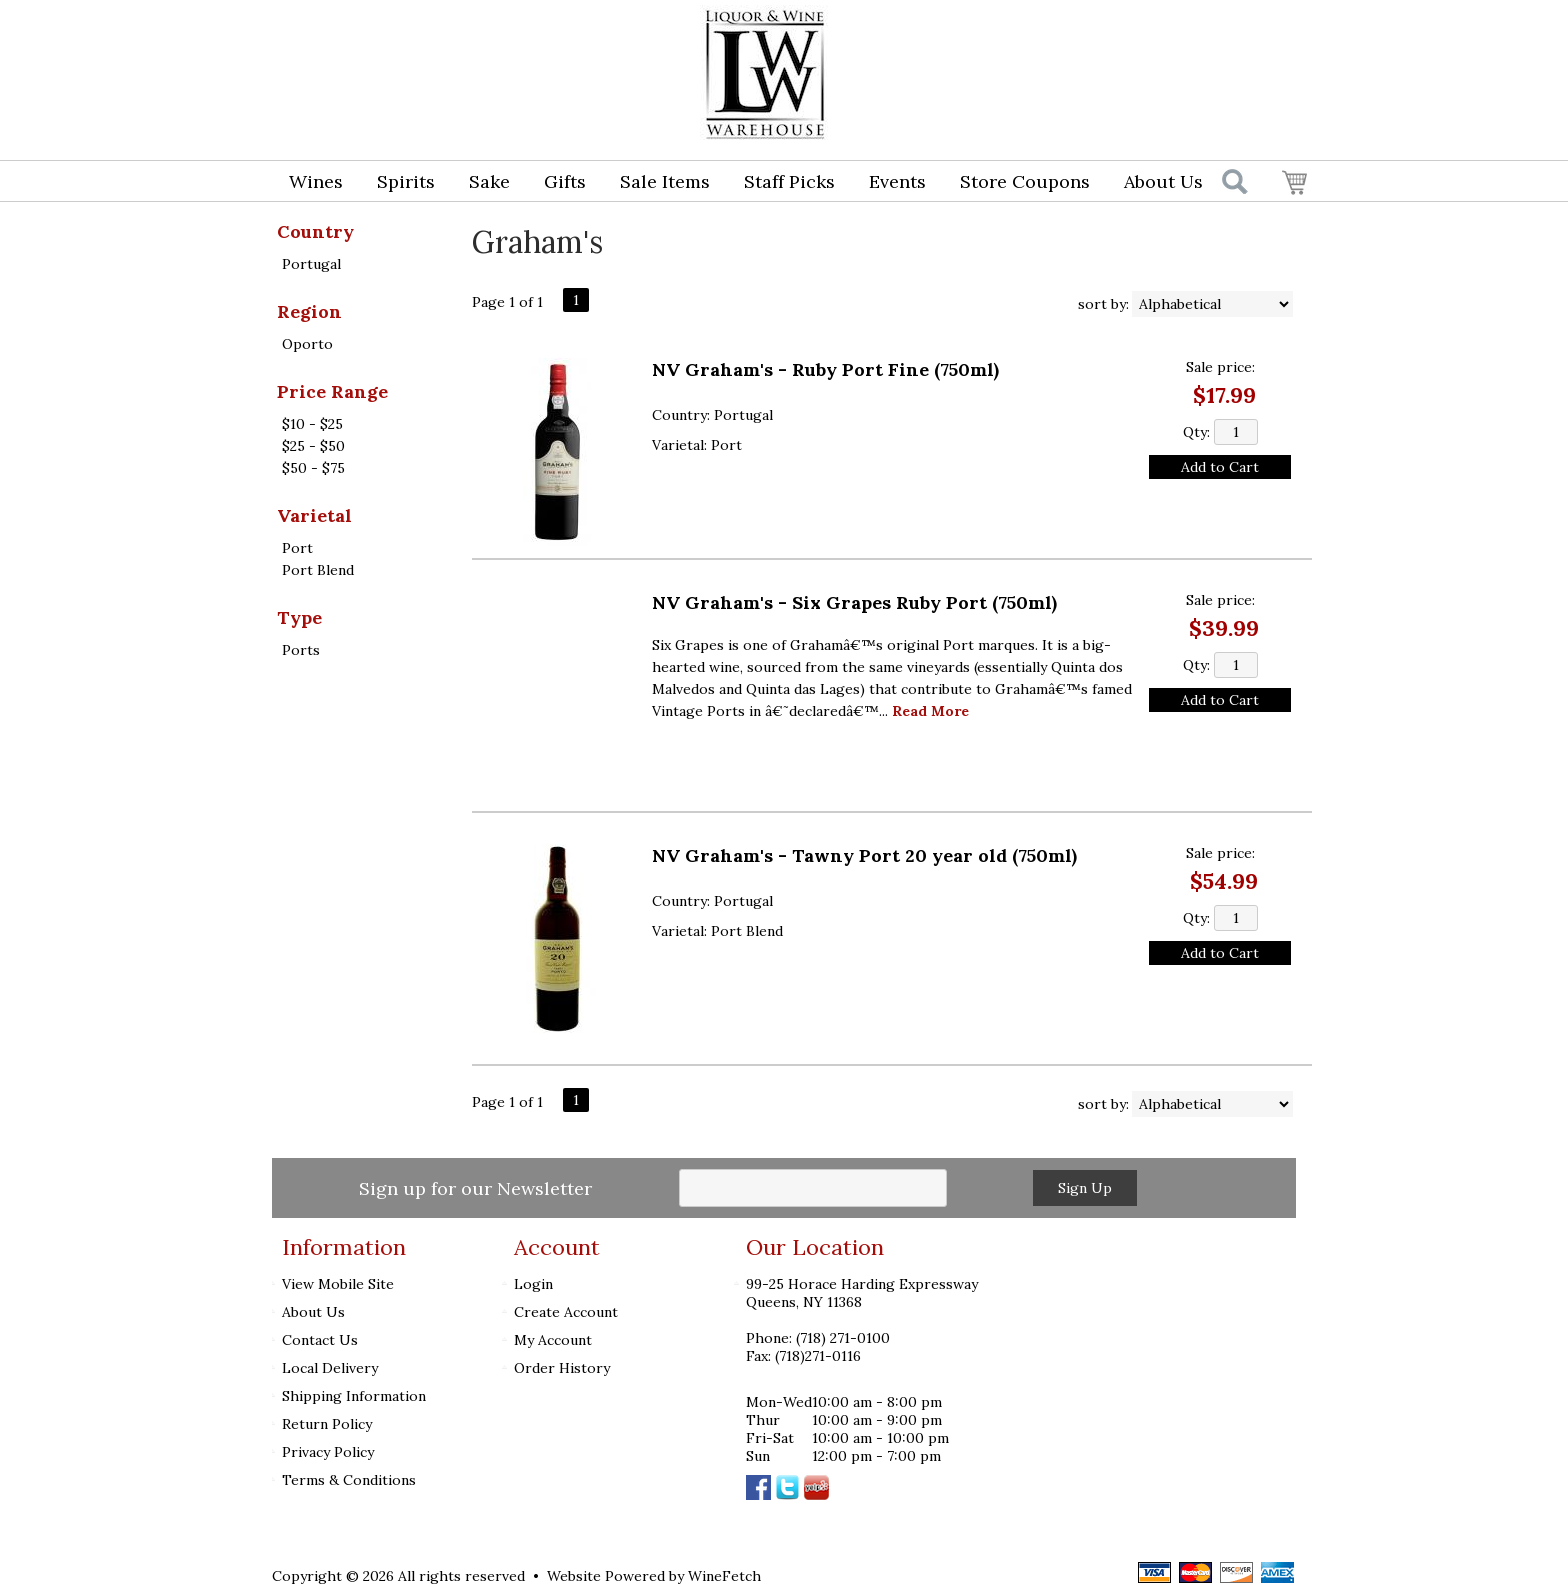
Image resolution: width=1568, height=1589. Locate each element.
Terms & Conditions (349, 1480)
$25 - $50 (313, 446)
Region (309, 311)
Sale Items (665, 181)
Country (315, 231)
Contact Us (320, 1340)
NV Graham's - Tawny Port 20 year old (864, 855)
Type (299, 617)
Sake (489, 181)
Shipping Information (354, 1396)
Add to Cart (1220, 467)
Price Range (332, 391)
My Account (553, 1340)
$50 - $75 (313, 468)
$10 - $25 (312, 424)
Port (297, 548)
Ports (301, 650)
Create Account (566, 1312)
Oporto (307, 344)
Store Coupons (1025, 181)
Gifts (558, 183)
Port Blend (318, 570)
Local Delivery (330, 1368)
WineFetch (724, 1576)
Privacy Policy (328, 1452)
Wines (309, 183)
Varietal (314, 515)
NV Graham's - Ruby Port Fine (825, 369)
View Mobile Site (338, 1284)
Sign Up (1085, 1188)
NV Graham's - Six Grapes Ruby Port (854, 602)
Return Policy (327, 1424)
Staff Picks (789, 181)
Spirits (399, 183)
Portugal (311, 264)
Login (1149, 36)
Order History (562, 1368)
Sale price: (1220, 367)
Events (897, 181)
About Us (1157, 183)
